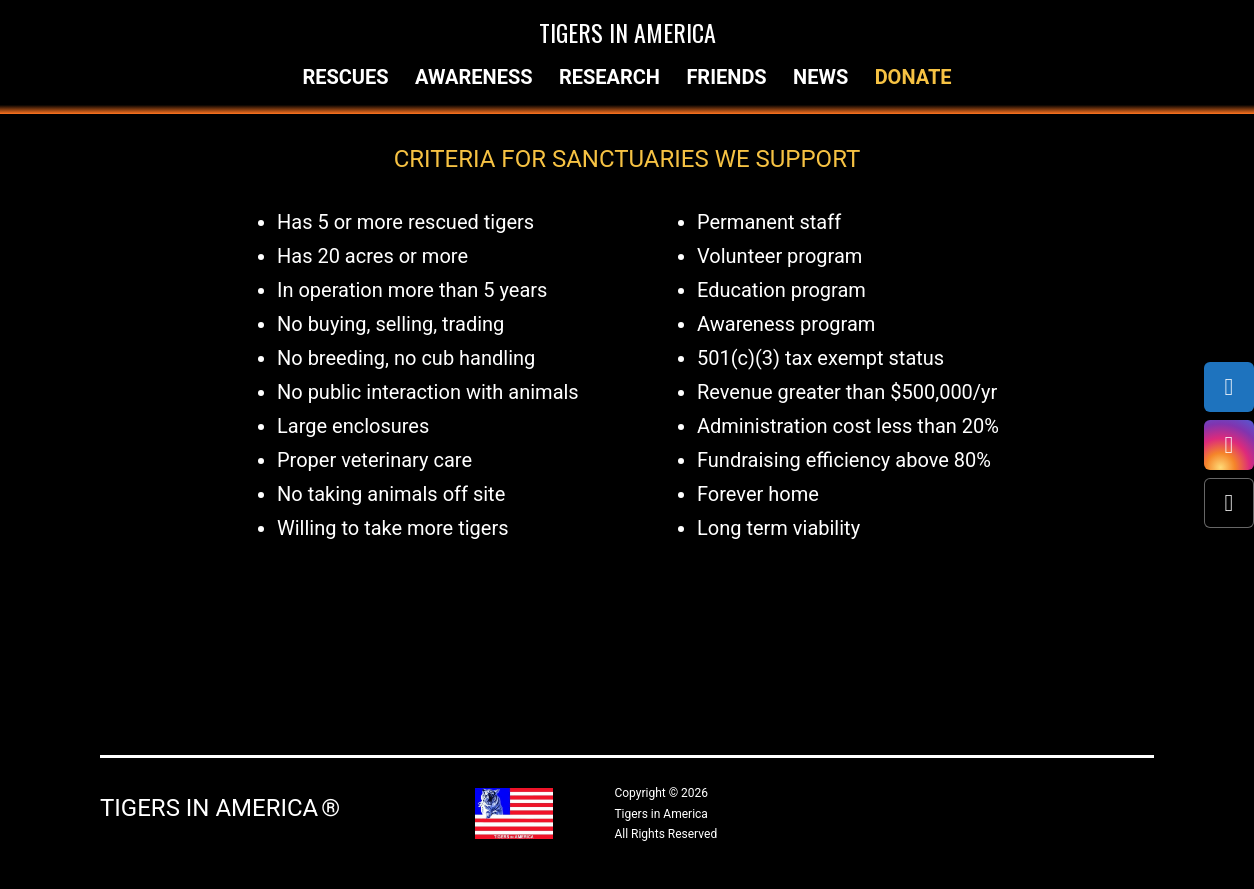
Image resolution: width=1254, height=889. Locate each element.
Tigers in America (627, 32)
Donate (913, 77)
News (820, 77)
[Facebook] (1229, 387)
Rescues (345, 77)
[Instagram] (1229, 445)
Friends (726, 77)
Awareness (474, 77)
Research (609, 77)
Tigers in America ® (220, 808)
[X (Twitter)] (1229, 503)
